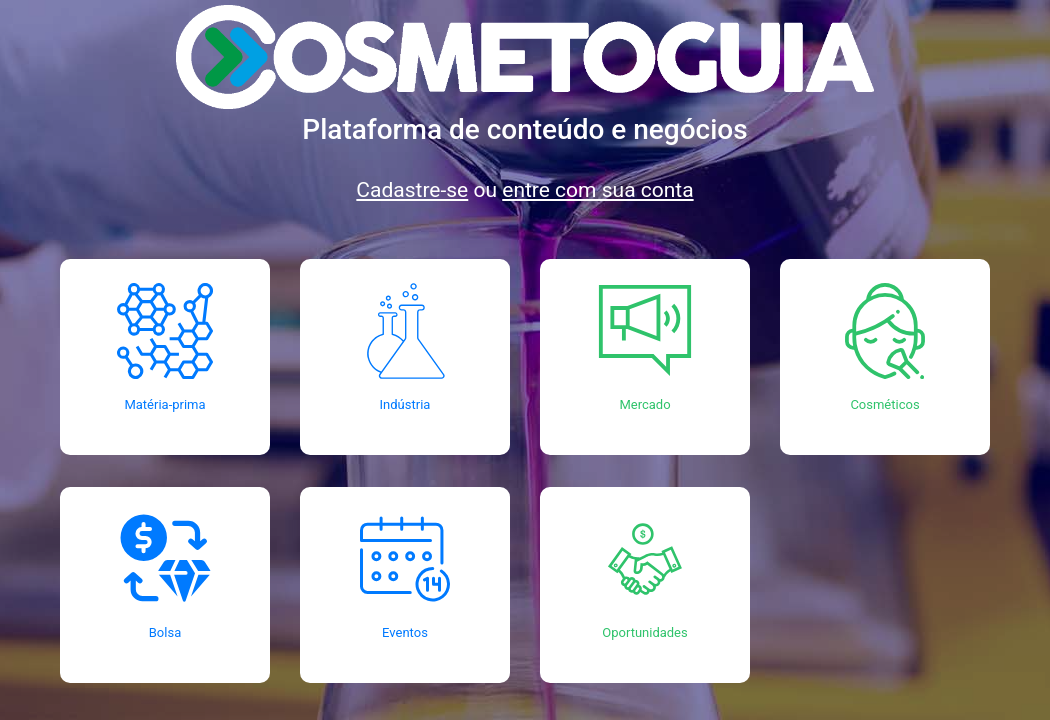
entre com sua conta (597, 190)
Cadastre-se (412, 190)
